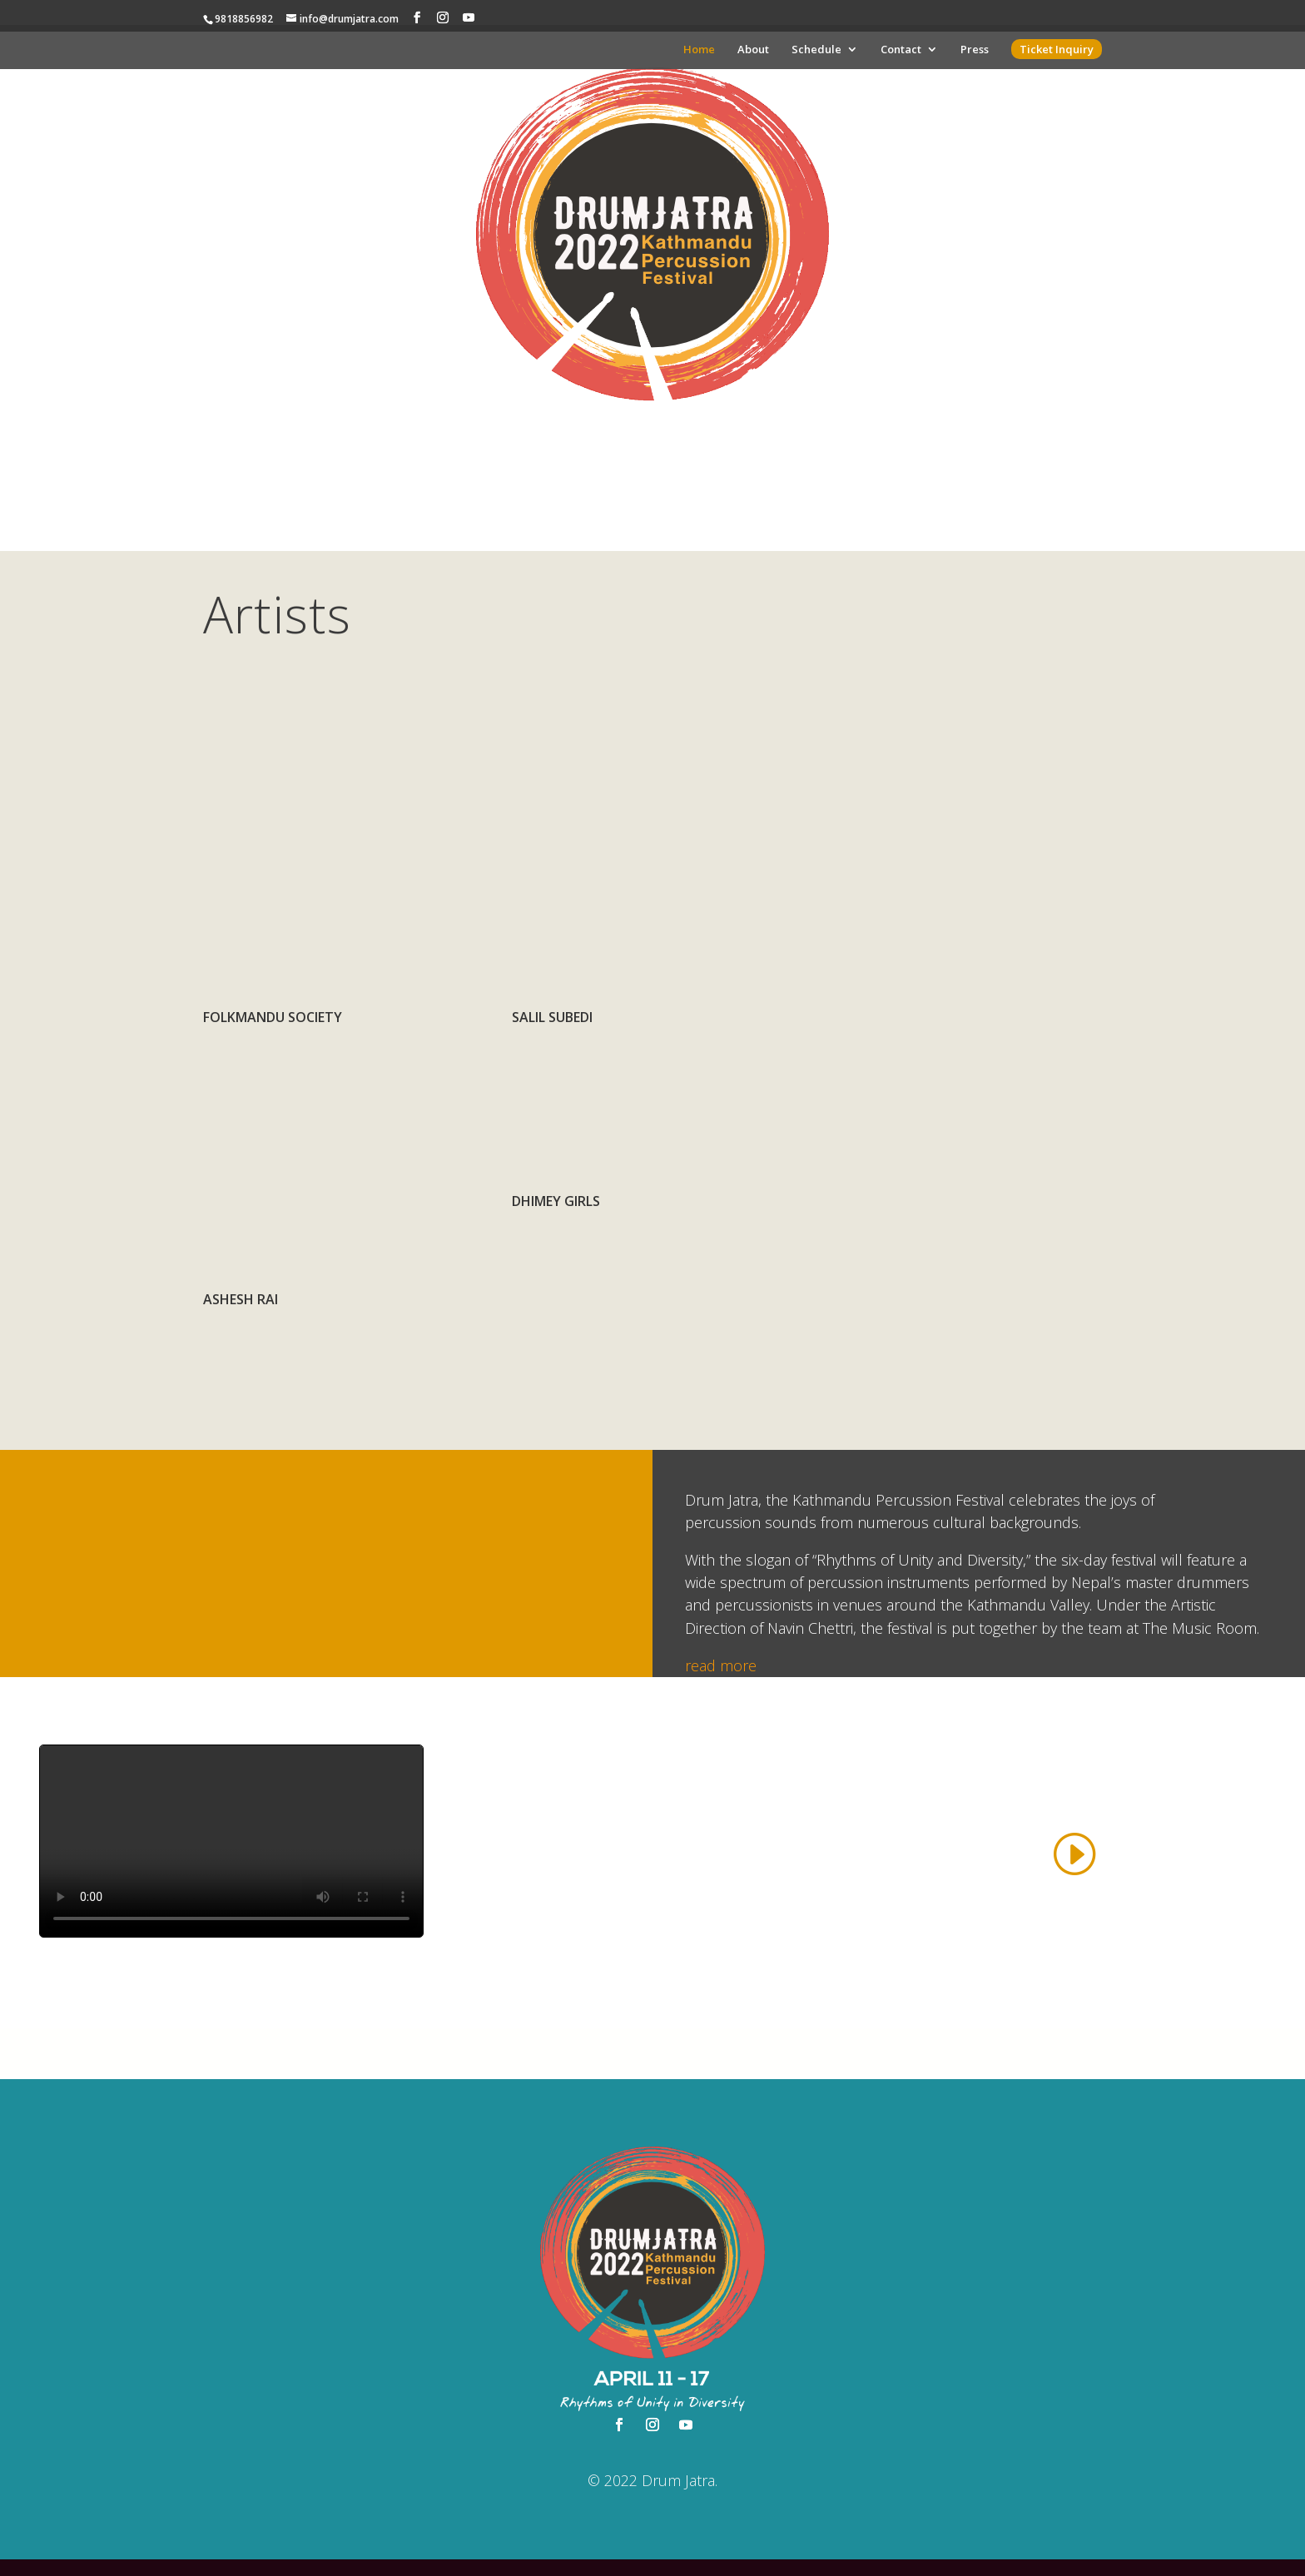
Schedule (816, 50)
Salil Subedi (552, 1017)
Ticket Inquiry (1057, 49)
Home (699, 50)
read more (721, 1665)
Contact (901, 50)
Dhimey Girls (556, 1201)
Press (974, 50)
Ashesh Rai (240, 1299)
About (753, 50)
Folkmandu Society (272, 1017)
